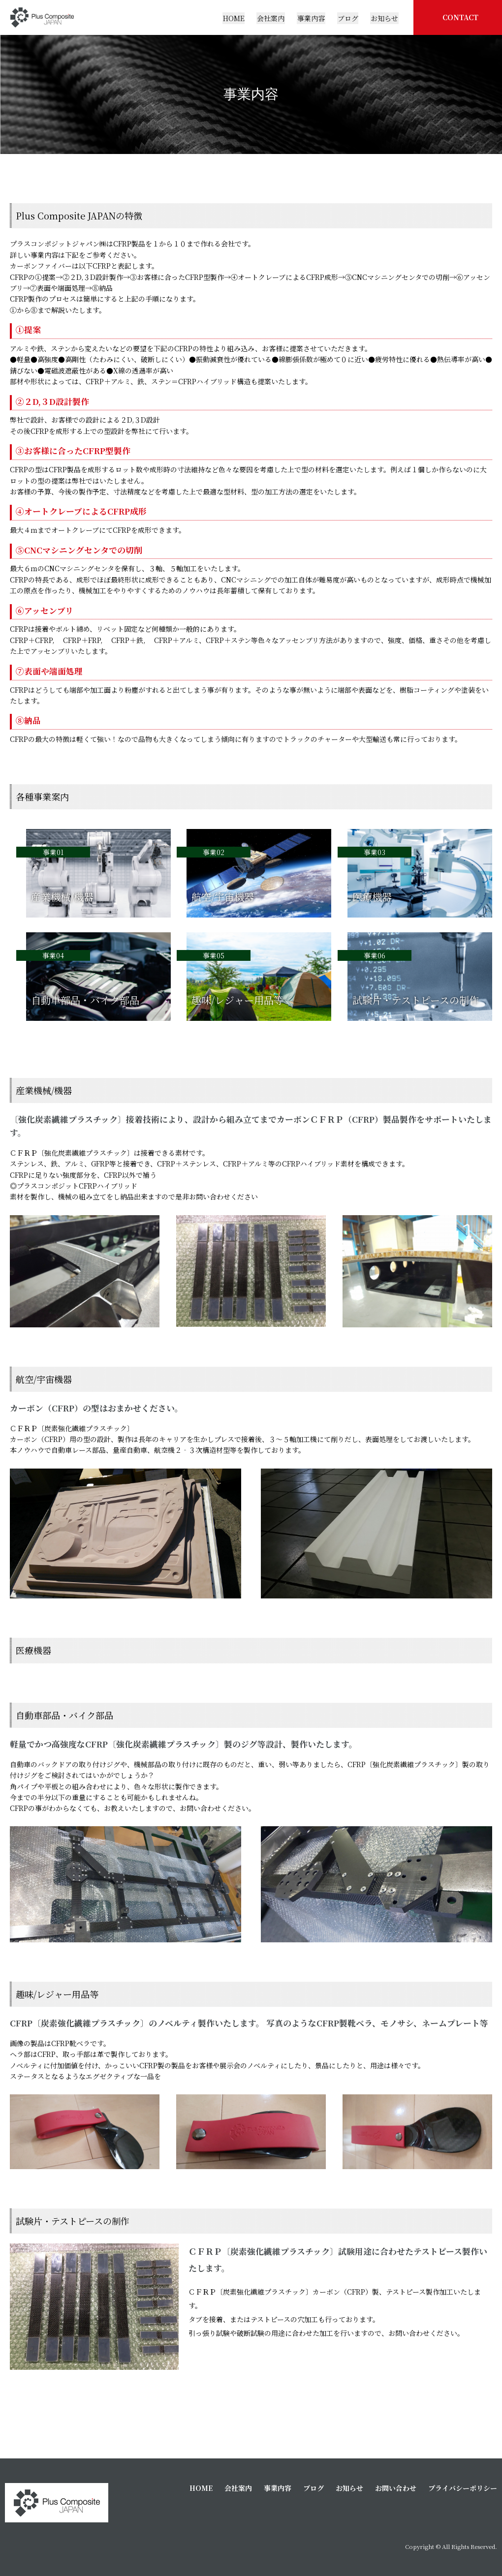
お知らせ (349, 2488)
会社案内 (238, 2488)
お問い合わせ (395, 2488)
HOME (201, 2488)
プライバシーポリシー (462, 2488)
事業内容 (277, 2488)
